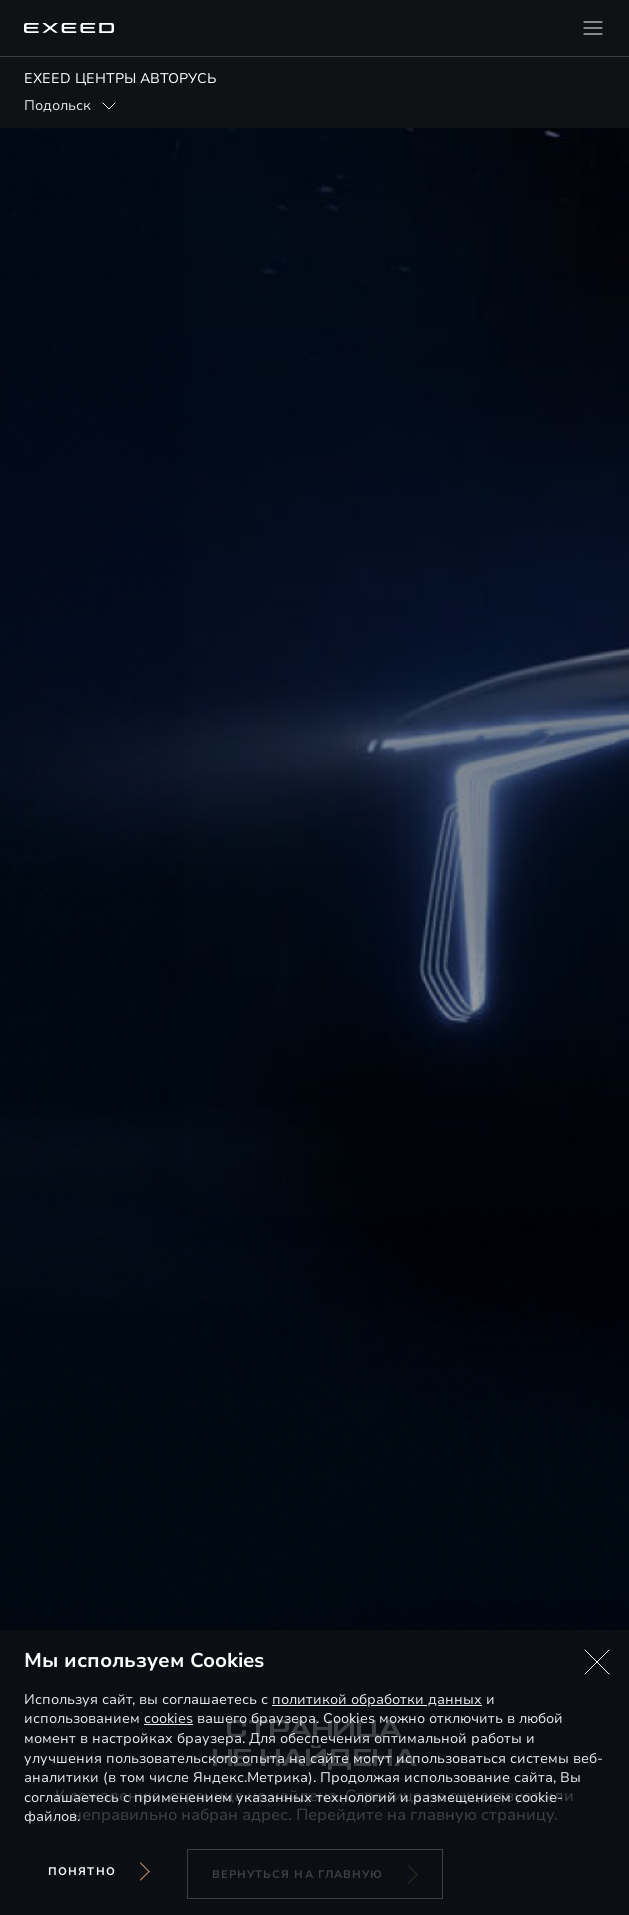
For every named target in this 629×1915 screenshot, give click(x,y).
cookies (168, 1718)
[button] (597, 1662)
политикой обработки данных (377, 1699)
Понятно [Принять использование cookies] (82, 1871)
